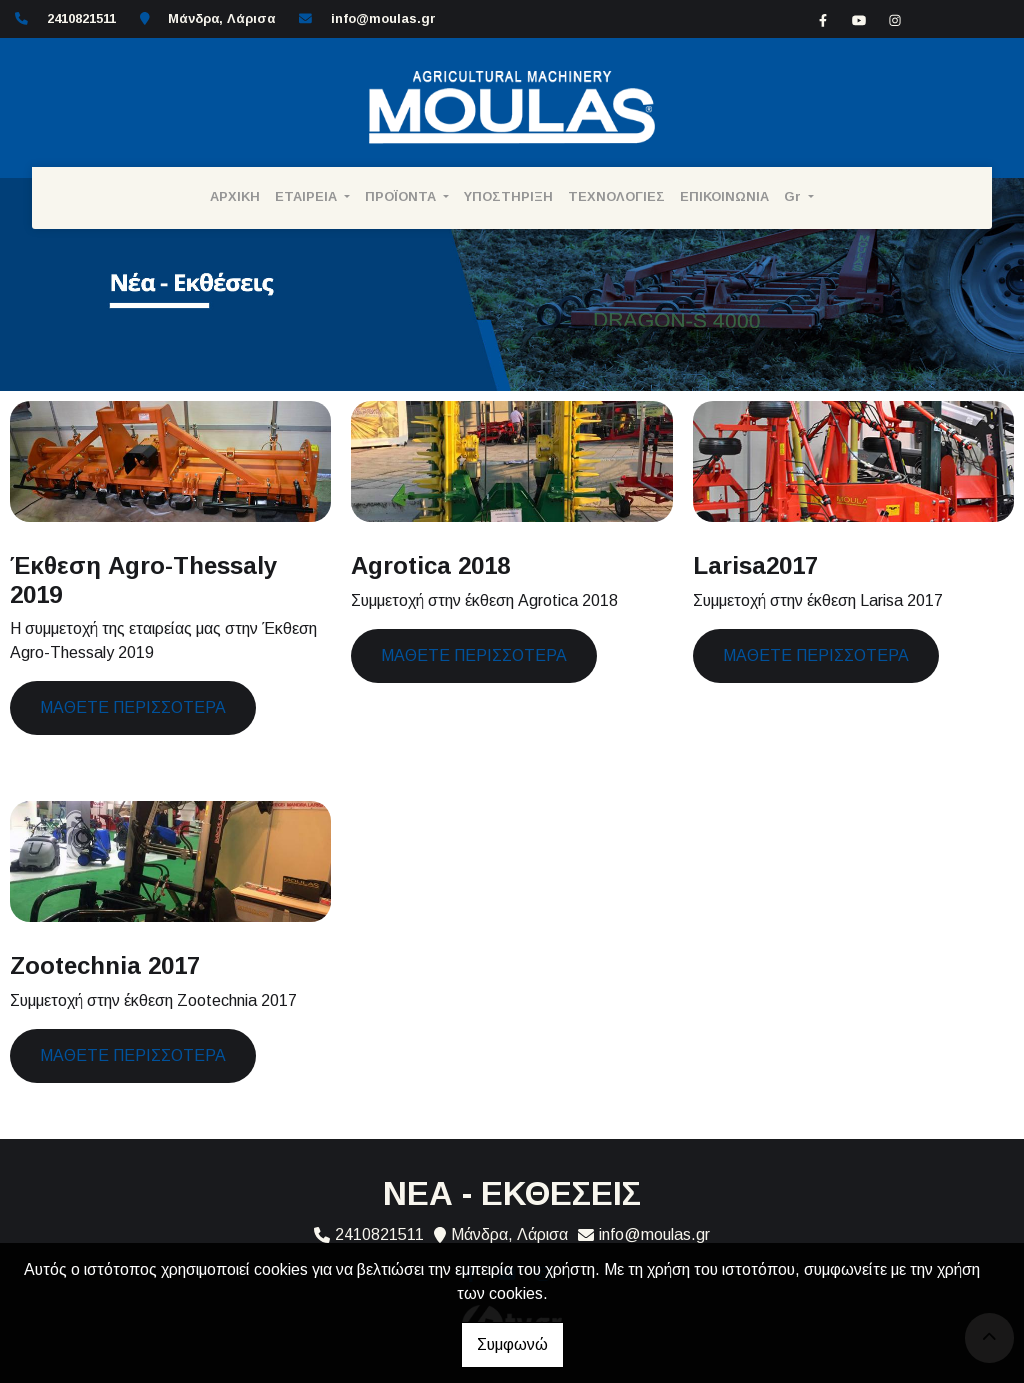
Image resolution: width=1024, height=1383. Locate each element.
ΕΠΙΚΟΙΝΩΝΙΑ (724, 196)
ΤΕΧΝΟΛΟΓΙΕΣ (616, 196)
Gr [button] (794, 196)
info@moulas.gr (383, 18)
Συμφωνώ (512, 1344)
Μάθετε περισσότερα (133, 707)
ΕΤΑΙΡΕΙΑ (308, 196)
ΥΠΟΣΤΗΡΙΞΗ (508, 196)
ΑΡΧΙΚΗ (235, 196)
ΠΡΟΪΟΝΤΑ (402, 196)
